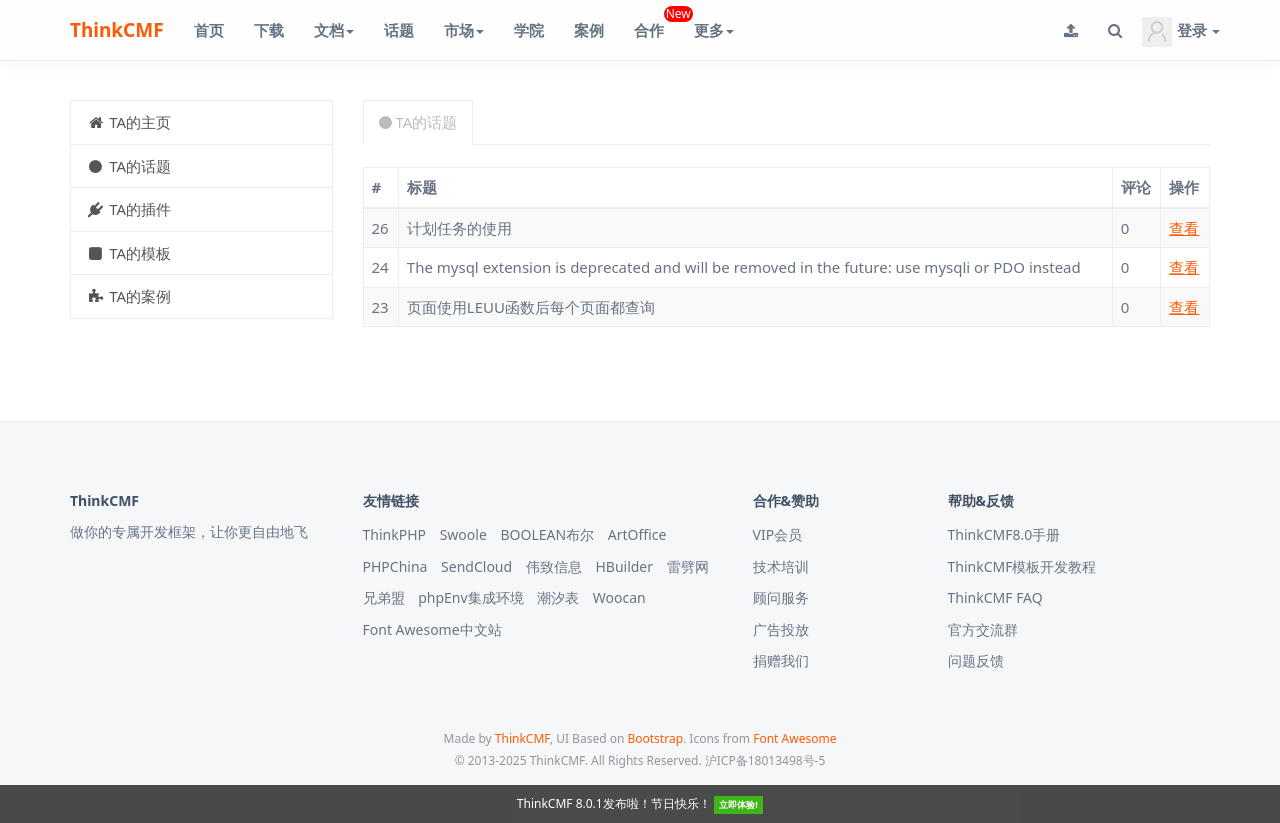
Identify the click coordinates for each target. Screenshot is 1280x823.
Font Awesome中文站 (432, 629)
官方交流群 (983, 629)
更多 (714, 30)
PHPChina (395, 566)
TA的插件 (128, 209)
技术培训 (781, 566)
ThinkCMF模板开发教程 (1022, 566)
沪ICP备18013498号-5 (765, 760)
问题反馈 (976, 660)
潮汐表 (558, 597)
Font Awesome (794, 738)
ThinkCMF (117, 30)
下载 (269, 30)
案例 (589, 30)
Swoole (463, 534)
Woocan (619, 597)
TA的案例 (128, 296)
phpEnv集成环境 (470, 597)
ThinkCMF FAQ (995, 597)
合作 (656, 22)
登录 (1181, 32)
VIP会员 (778, 534)
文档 (334, 30)
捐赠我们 (781, 660)
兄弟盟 (384, 597)
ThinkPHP (395, 534)
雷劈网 (688, 566)
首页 (209, 30)
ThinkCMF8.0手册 (1004, 534)
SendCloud (476, 566)
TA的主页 (128, 122)
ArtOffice (637, 534)
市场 (464, 30)
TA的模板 (128, 253)
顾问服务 (781, 597)
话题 (399, 30)
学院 (529, 30)
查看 (1184, 228)
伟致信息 (554, 566)
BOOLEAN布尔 (547, 534)
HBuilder (624, 566)
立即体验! (738, 804)
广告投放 (781, 629)
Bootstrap (655, 738)
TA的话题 (128, 166)
